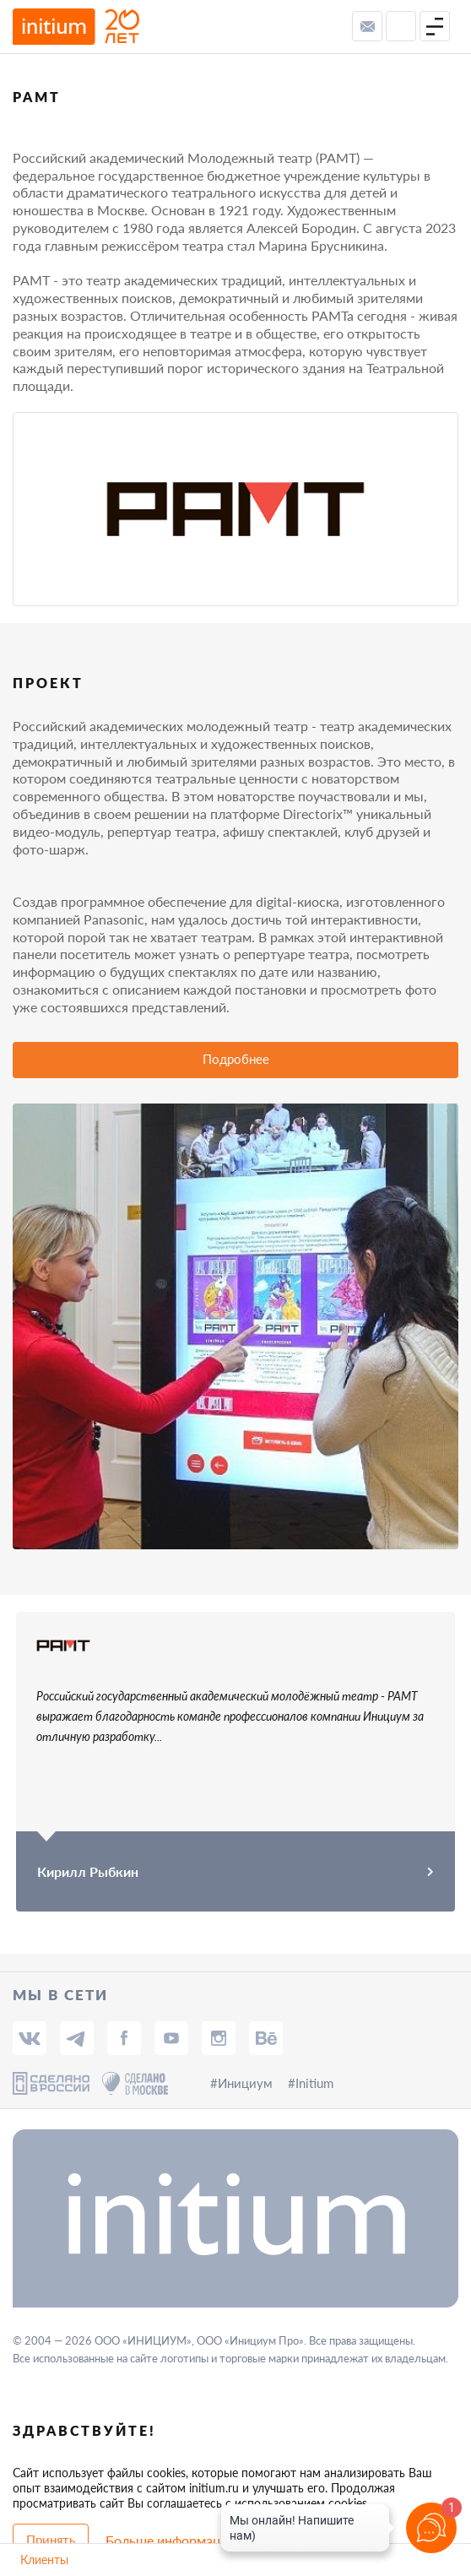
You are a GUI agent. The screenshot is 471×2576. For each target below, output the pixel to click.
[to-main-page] (76, 26)
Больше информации (171, 2540)
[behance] (266, 2038)
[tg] (77, 2038)
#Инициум (241, 2083)
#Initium (310, 2083)
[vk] (29, 2038)
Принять (50, 2539)
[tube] (171, 2038)
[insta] (219, 2038)
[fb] (124, 2038)
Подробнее (236, 1058)
